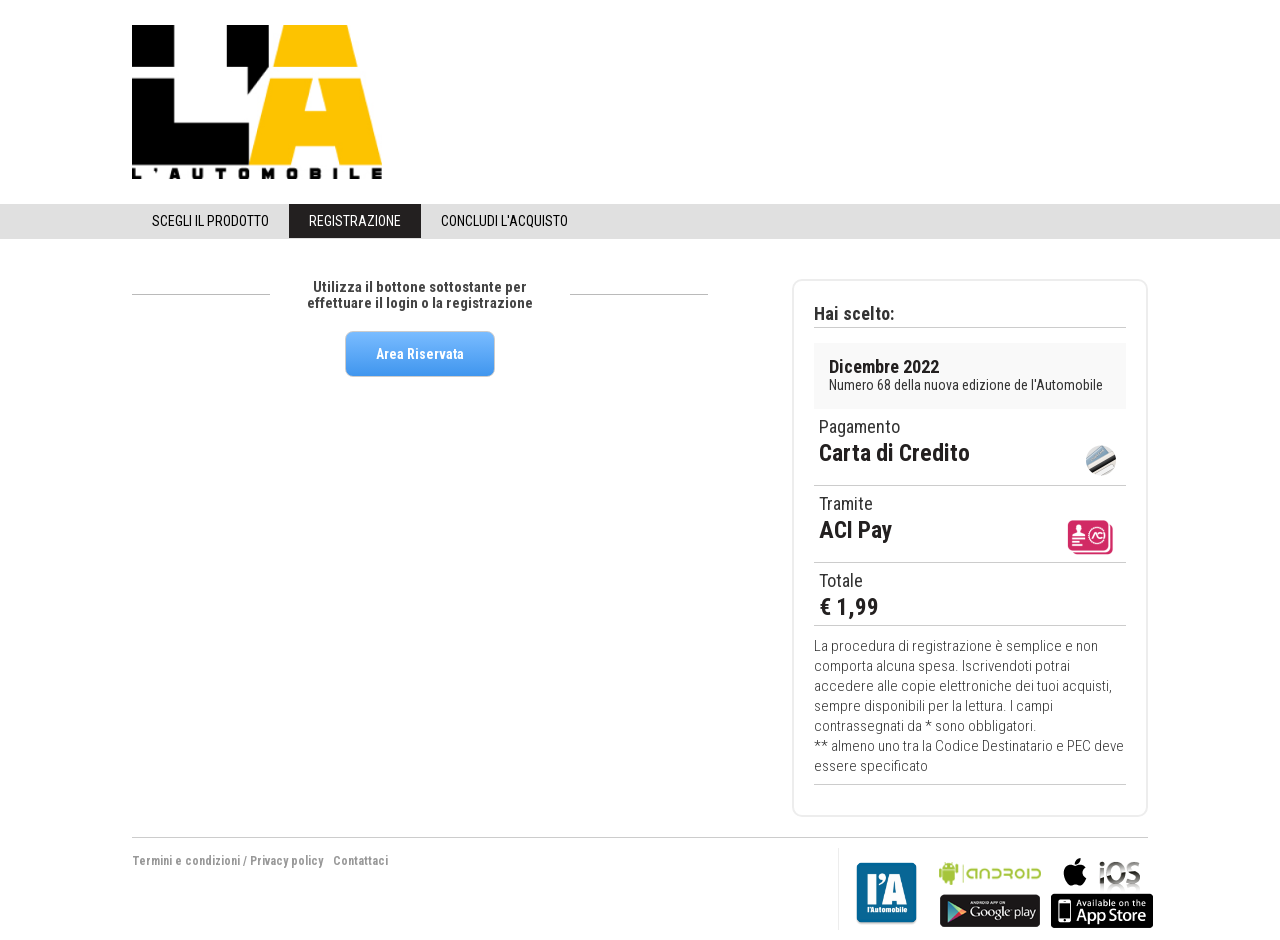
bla (990, 890)
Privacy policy (286, 861)
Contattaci (360, 861)
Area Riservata (420, 354)
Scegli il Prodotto (210, 221)
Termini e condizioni (186, 861)
